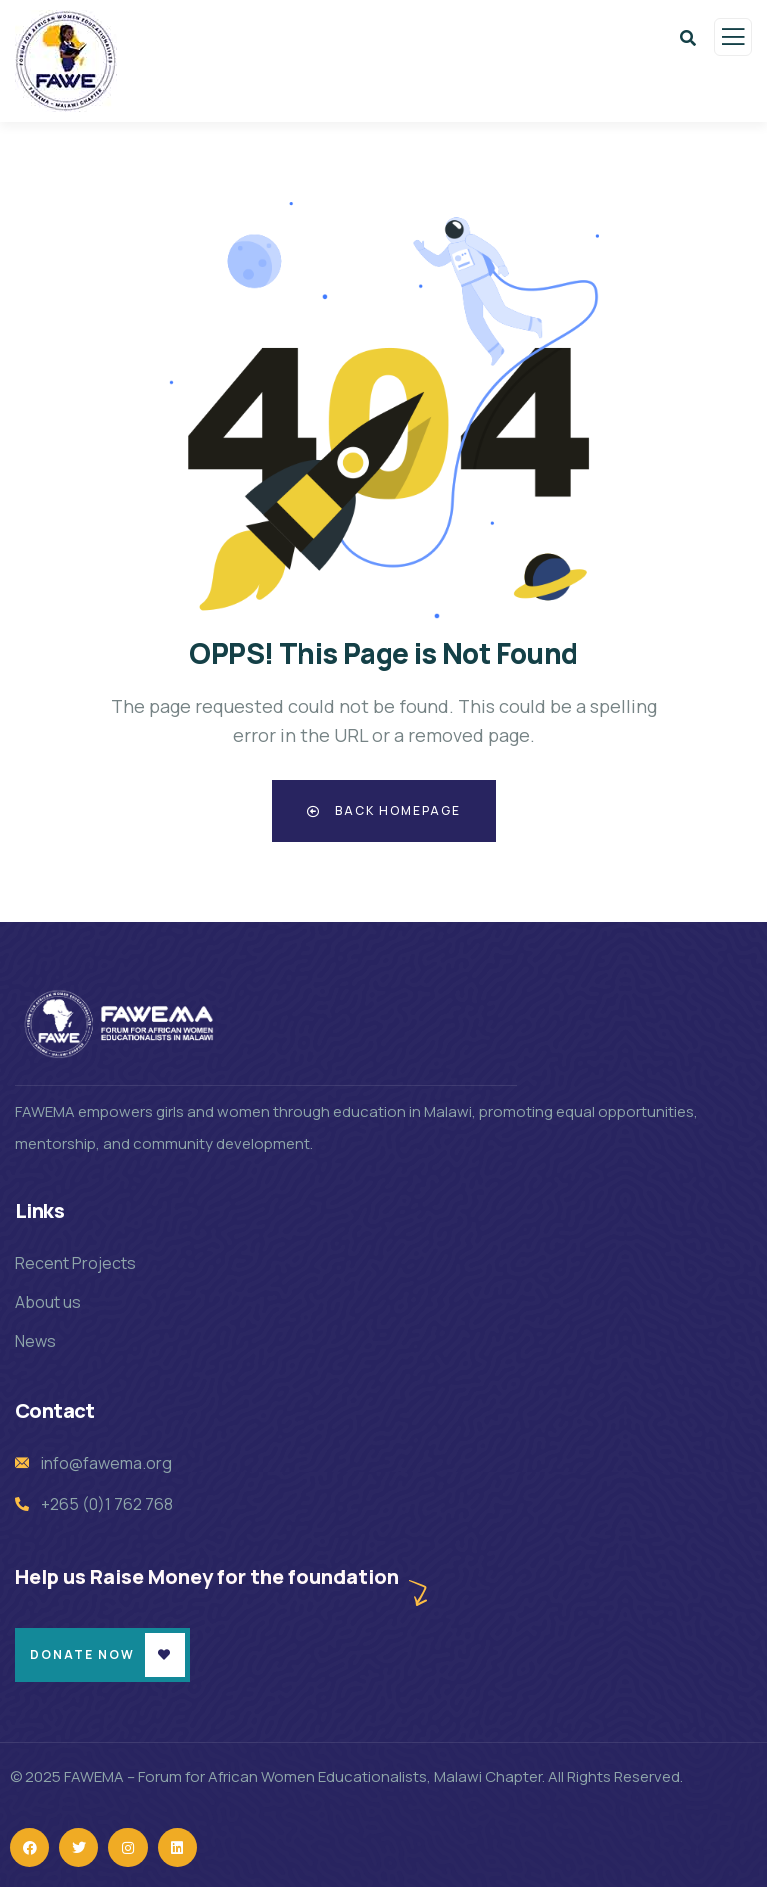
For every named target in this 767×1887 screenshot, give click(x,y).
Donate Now (82, 1654)
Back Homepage (384, 810)
